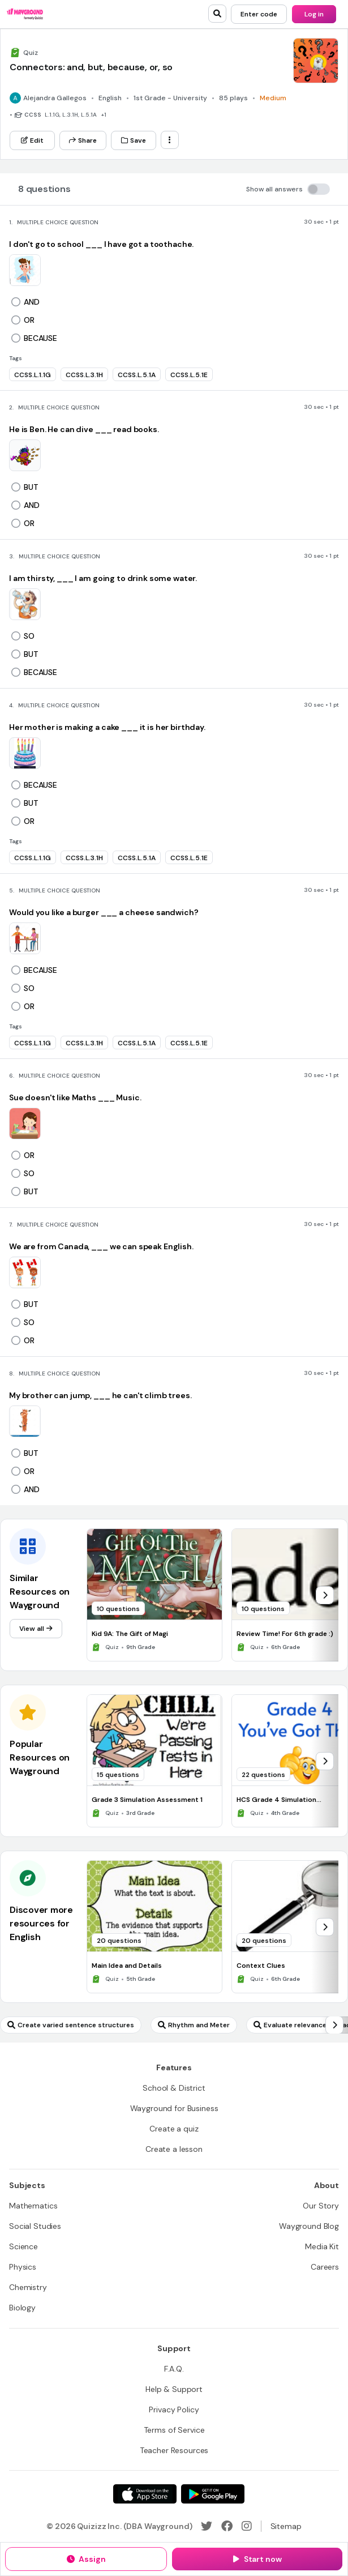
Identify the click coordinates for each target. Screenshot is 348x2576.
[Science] (23, 2246)
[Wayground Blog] (309, 2226)
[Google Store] (212, 2494)
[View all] (36, 1628)
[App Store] (145, 2494)
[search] (217, 14)
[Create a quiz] (173, 2129)
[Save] (133, 140)
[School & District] (174, 2088)
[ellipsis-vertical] (170, 140)
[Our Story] (321, 2206)
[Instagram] (247, 2526)
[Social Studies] (35, 2226)
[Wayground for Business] (174, 2108)
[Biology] (22, 2307)
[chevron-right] (325, 1595)
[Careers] (325, 2267)
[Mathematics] (33, 2206)
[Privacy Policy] (174, 2409)
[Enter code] (259, 14)
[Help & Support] (174, 2389)
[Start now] (257, 2559)
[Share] (82, 140)
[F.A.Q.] (173, 2369)
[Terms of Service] (174, 2430)
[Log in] (314, 14)
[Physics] (22, 2267)
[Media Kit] (322, 2246)
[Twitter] (206, 2526)
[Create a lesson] (174, 2149)
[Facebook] (227, 2526)
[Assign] (86, 2559)
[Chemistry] (28, 2287)
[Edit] (32, 140)
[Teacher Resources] (174, 2450)
